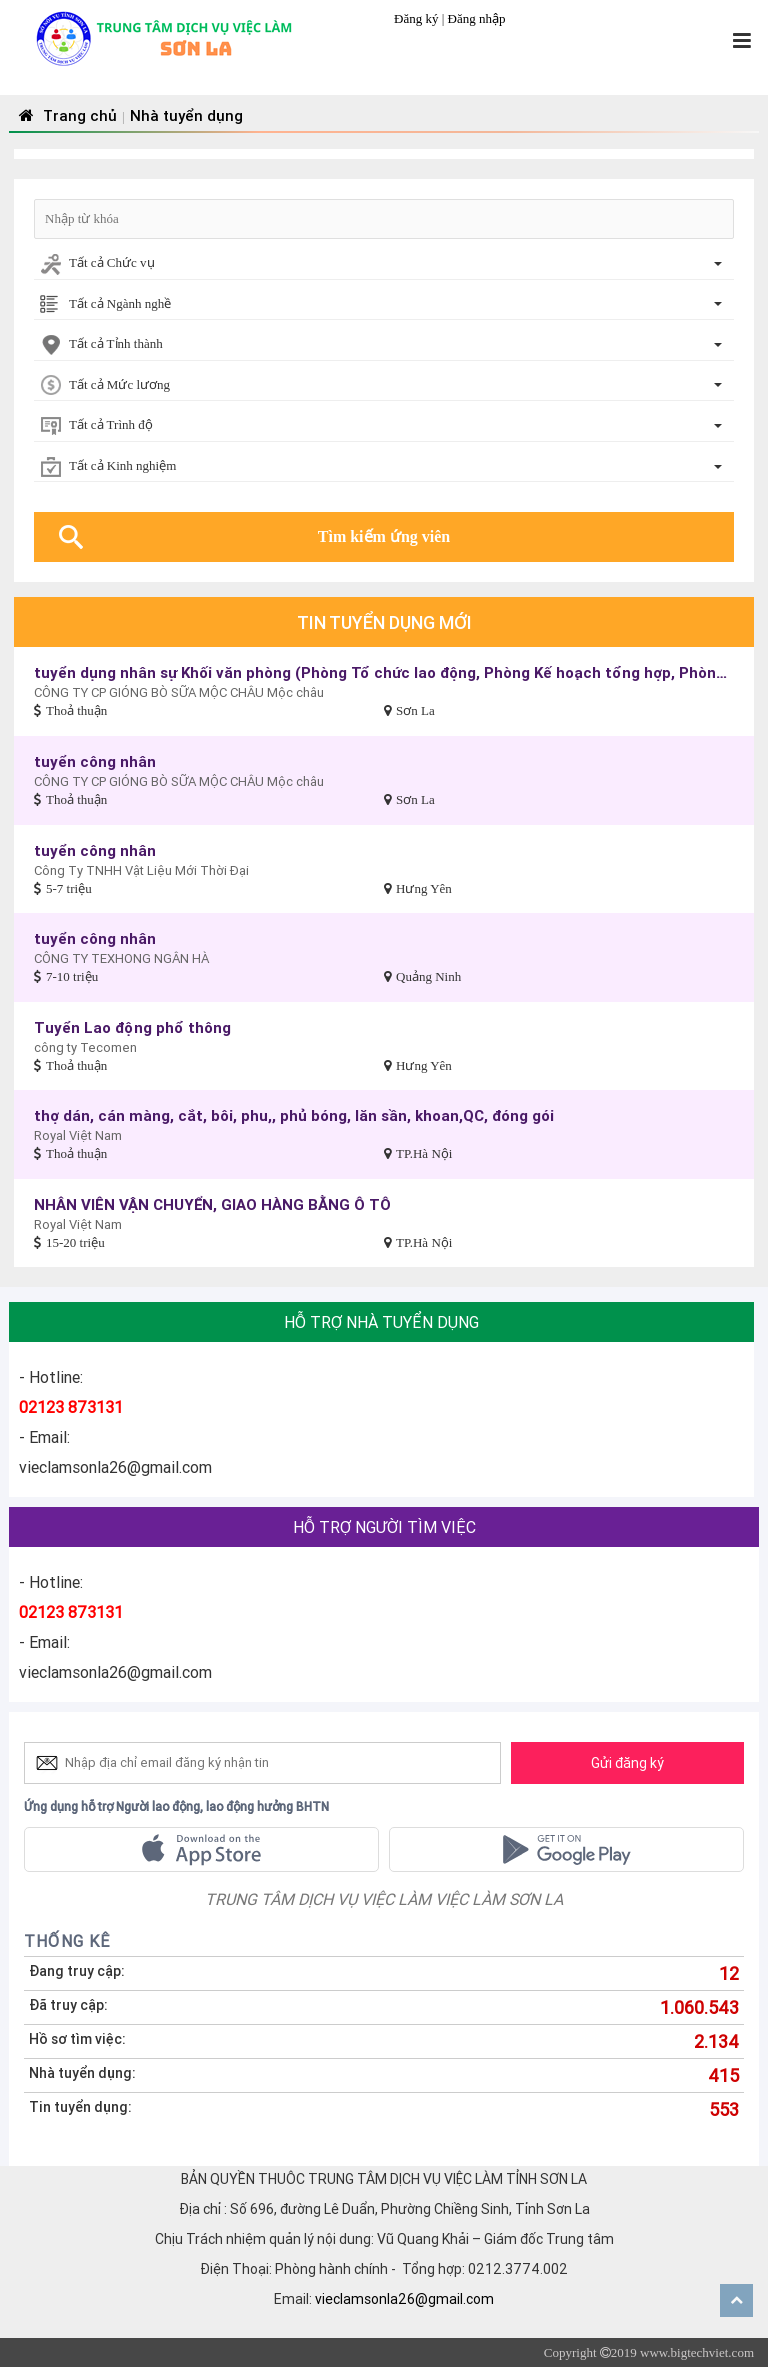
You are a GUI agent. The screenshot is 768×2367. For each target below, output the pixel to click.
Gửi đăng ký (627, 1763)
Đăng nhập (477, 18)
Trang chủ (65, 115)
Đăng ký (418, 18)
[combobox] (384, 264)
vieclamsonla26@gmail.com (404, 2299)
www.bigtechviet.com (697, 2352)
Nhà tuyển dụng (186, 115)
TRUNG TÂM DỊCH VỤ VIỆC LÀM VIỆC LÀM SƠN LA (384, 1899)
